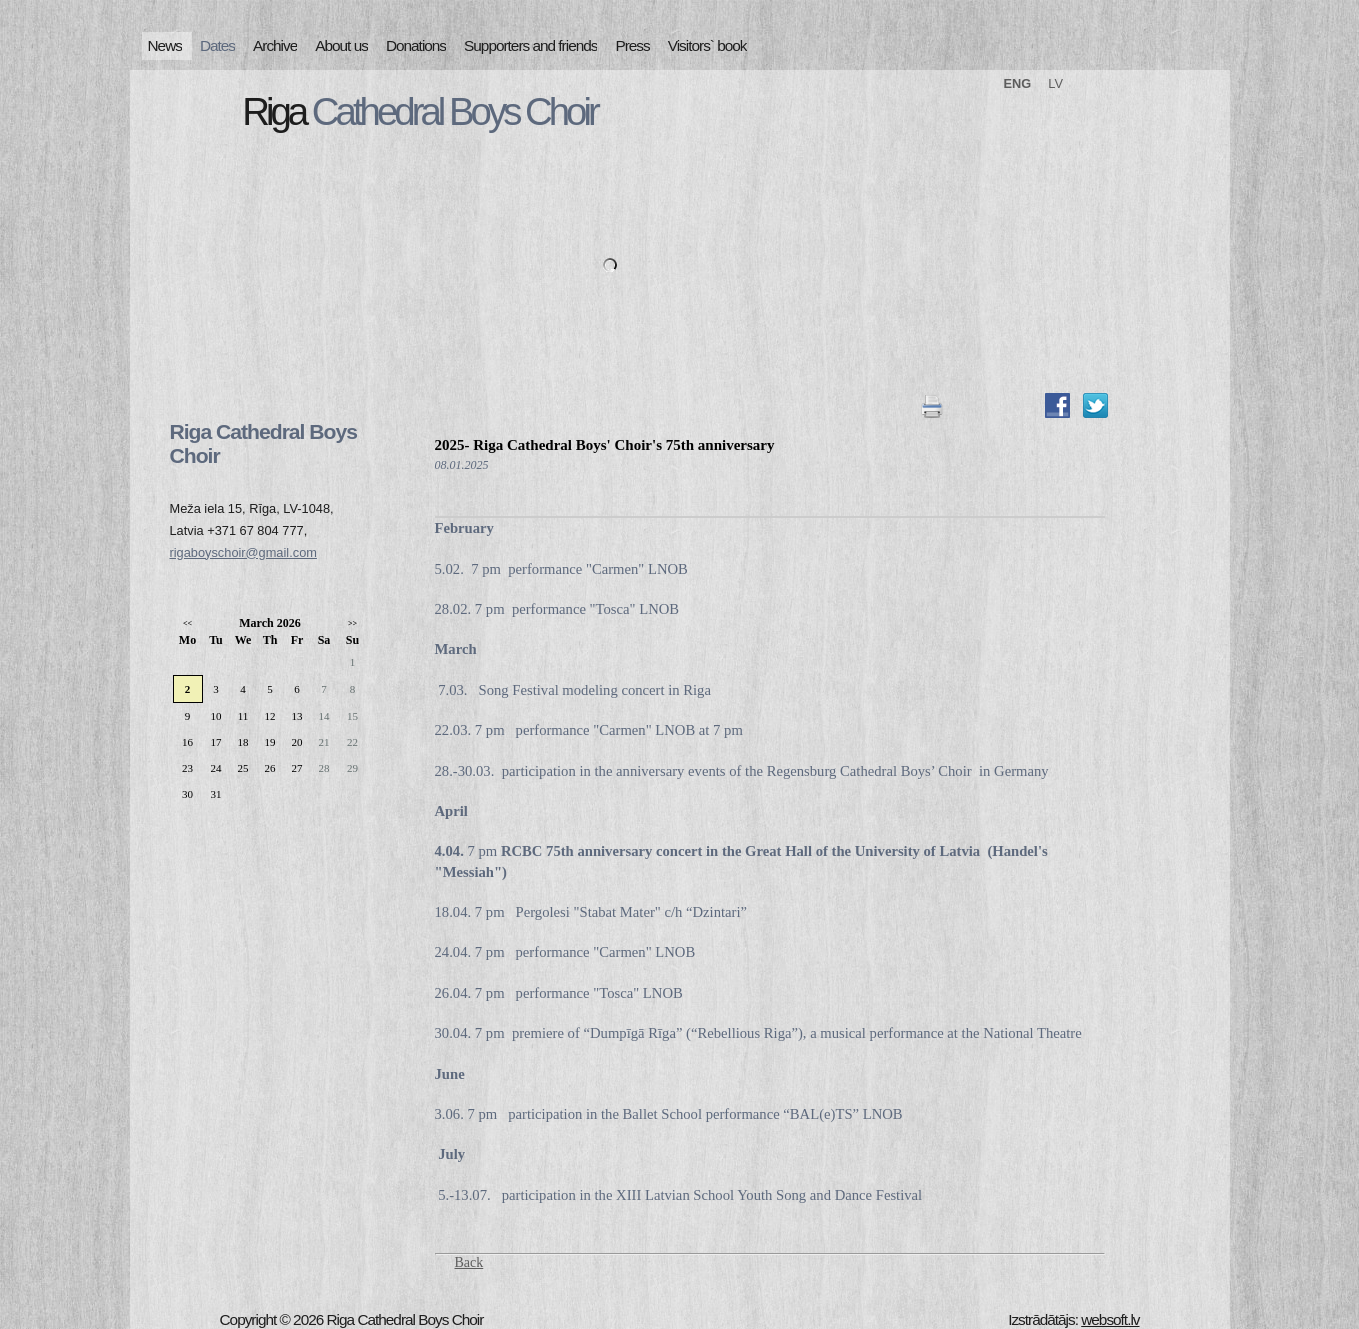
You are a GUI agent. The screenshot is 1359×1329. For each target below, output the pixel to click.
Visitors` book (707, 45)
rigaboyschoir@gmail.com (243, 552)
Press (632, 45)
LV (1055, 83)
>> (352, 623)
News (165, 45)
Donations (416, 45)
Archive (275, 45)
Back (469, 1262)
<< (187, 623)
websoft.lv (1110, 1319)
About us (341, 45)
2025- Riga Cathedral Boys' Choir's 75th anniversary (605, 445)
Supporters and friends (530, 45)
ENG (1018, 83)
